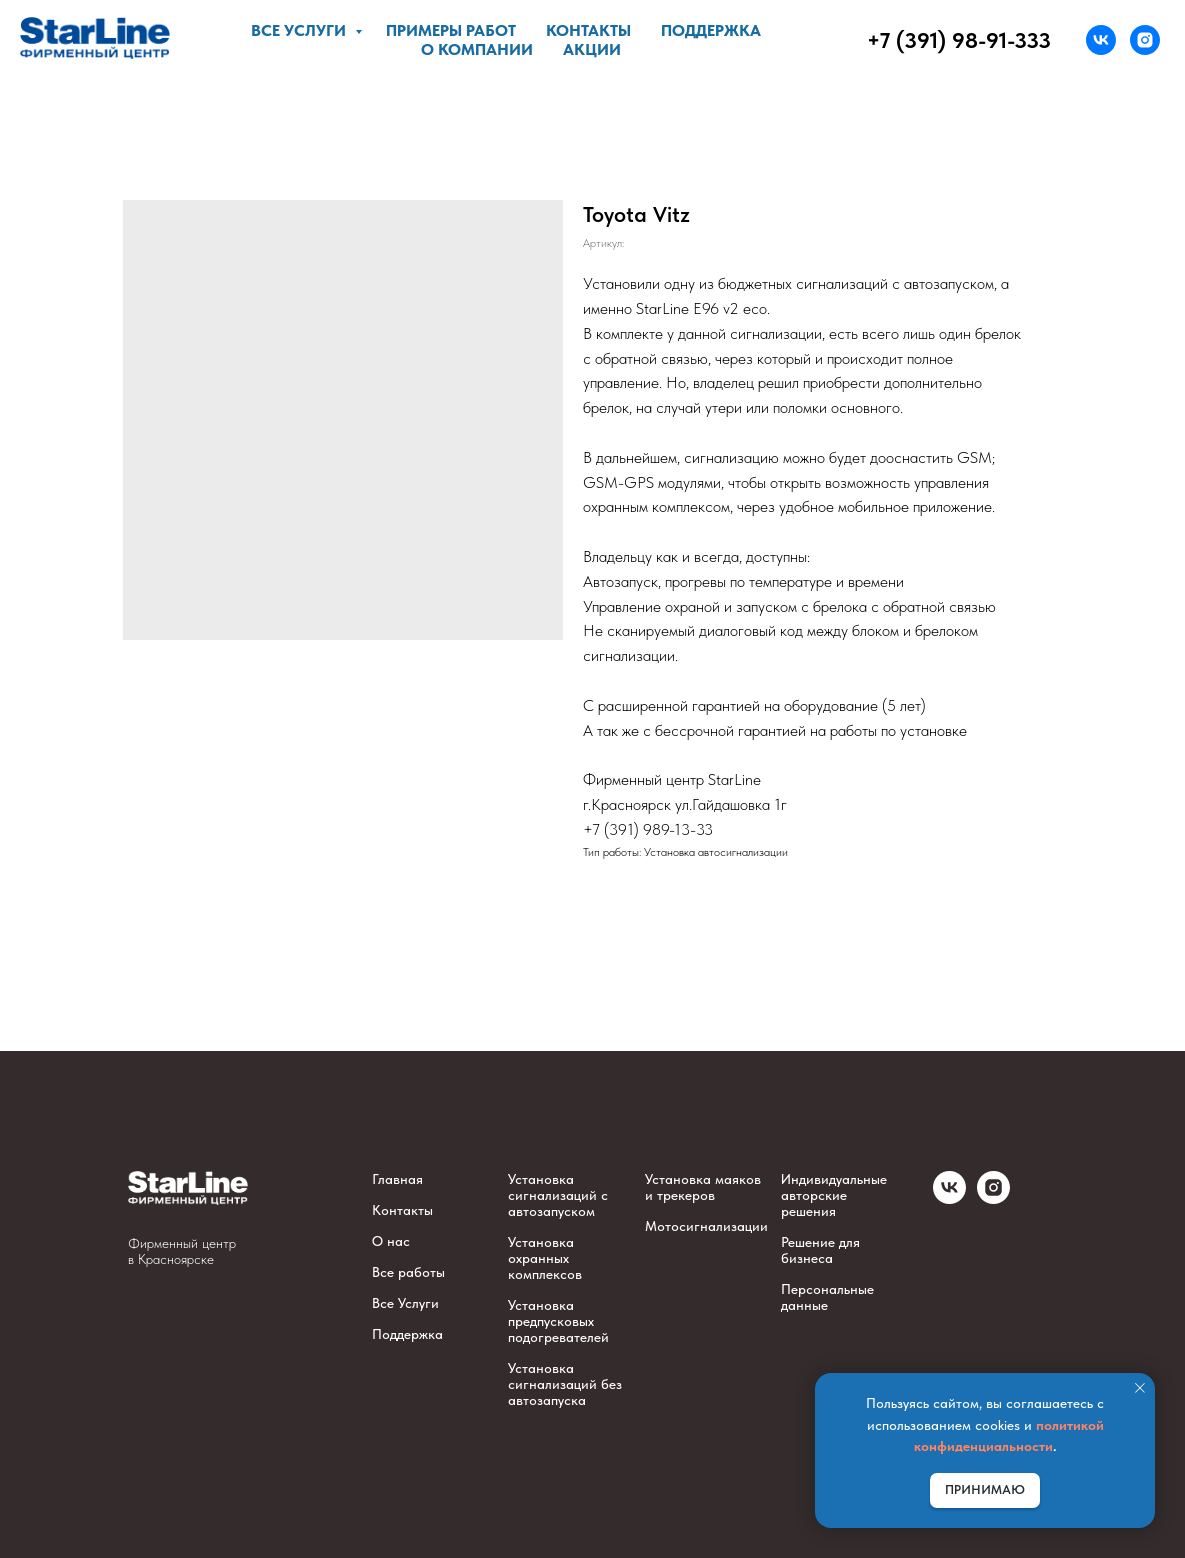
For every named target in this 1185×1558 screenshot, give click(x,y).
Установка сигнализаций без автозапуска (565, 1384)
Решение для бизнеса (820, 1250)
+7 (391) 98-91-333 (959, 40)
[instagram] (1145, 40)
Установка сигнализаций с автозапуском (558, 1195)
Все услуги (300, 30)
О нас (391, 1241)
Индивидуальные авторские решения (834, 1195)
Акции (592, 49)
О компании (477, 49)
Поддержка (711, 30)
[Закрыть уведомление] (1140, 1388)
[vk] (1101, 40)
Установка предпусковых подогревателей (558, 1321)
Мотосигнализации (706, 1226)
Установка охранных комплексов (545, 1258)
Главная (397, 1179)
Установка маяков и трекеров (703, 1187)
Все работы (408, 1272)
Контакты (588, 30)
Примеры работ (451, 30)
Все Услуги (405, 1303)
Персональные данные (827, 1297)
